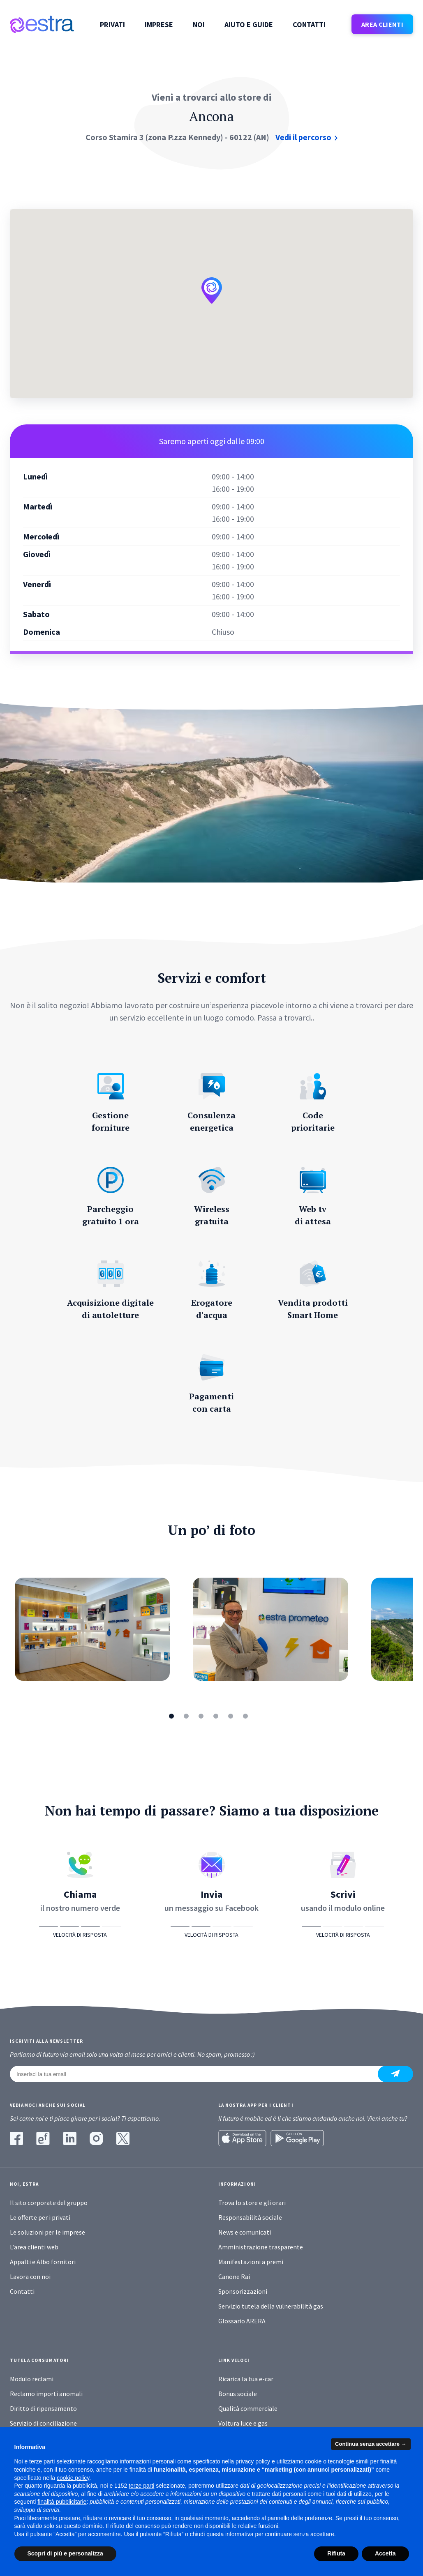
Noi (199, 24)
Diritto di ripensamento (43, 2408)
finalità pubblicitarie (61, 2501)
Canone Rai (234, 2276)
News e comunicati (244, 2232)
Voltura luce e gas (243, 2423)
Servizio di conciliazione (43, 2423)
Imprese (159, 24)
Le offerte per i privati (40, 2217)
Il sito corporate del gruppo (49, 2202)
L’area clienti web (34, 2247)
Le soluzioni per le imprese (47, 2232)
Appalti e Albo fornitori (43, 2262)
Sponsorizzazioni (242, 2291)
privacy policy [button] (253, 2461)
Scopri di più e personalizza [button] (65, 2553)
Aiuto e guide (248, 24)
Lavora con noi (30, 2276)
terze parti (141, 2485)
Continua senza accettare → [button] (370, 2444)
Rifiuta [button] (336, 2553)
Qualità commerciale (247, 2408)
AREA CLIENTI (382, 24)
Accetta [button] (385, 2553)
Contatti (309, 24)
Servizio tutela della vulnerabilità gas (270, 2306)
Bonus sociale (237, 2393)
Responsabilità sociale (250, 2217)
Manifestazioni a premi (250, 2262)
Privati (112, 24)
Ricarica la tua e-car (245, 2379)
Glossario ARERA (242, 2321)
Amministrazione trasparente (260, 2247)
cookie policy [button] (73, 2478)
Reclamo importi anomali (46, 2393)
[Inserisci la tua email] (199, 2074)
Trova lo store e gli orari (252, 2202)
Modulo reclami (31, 2379)
